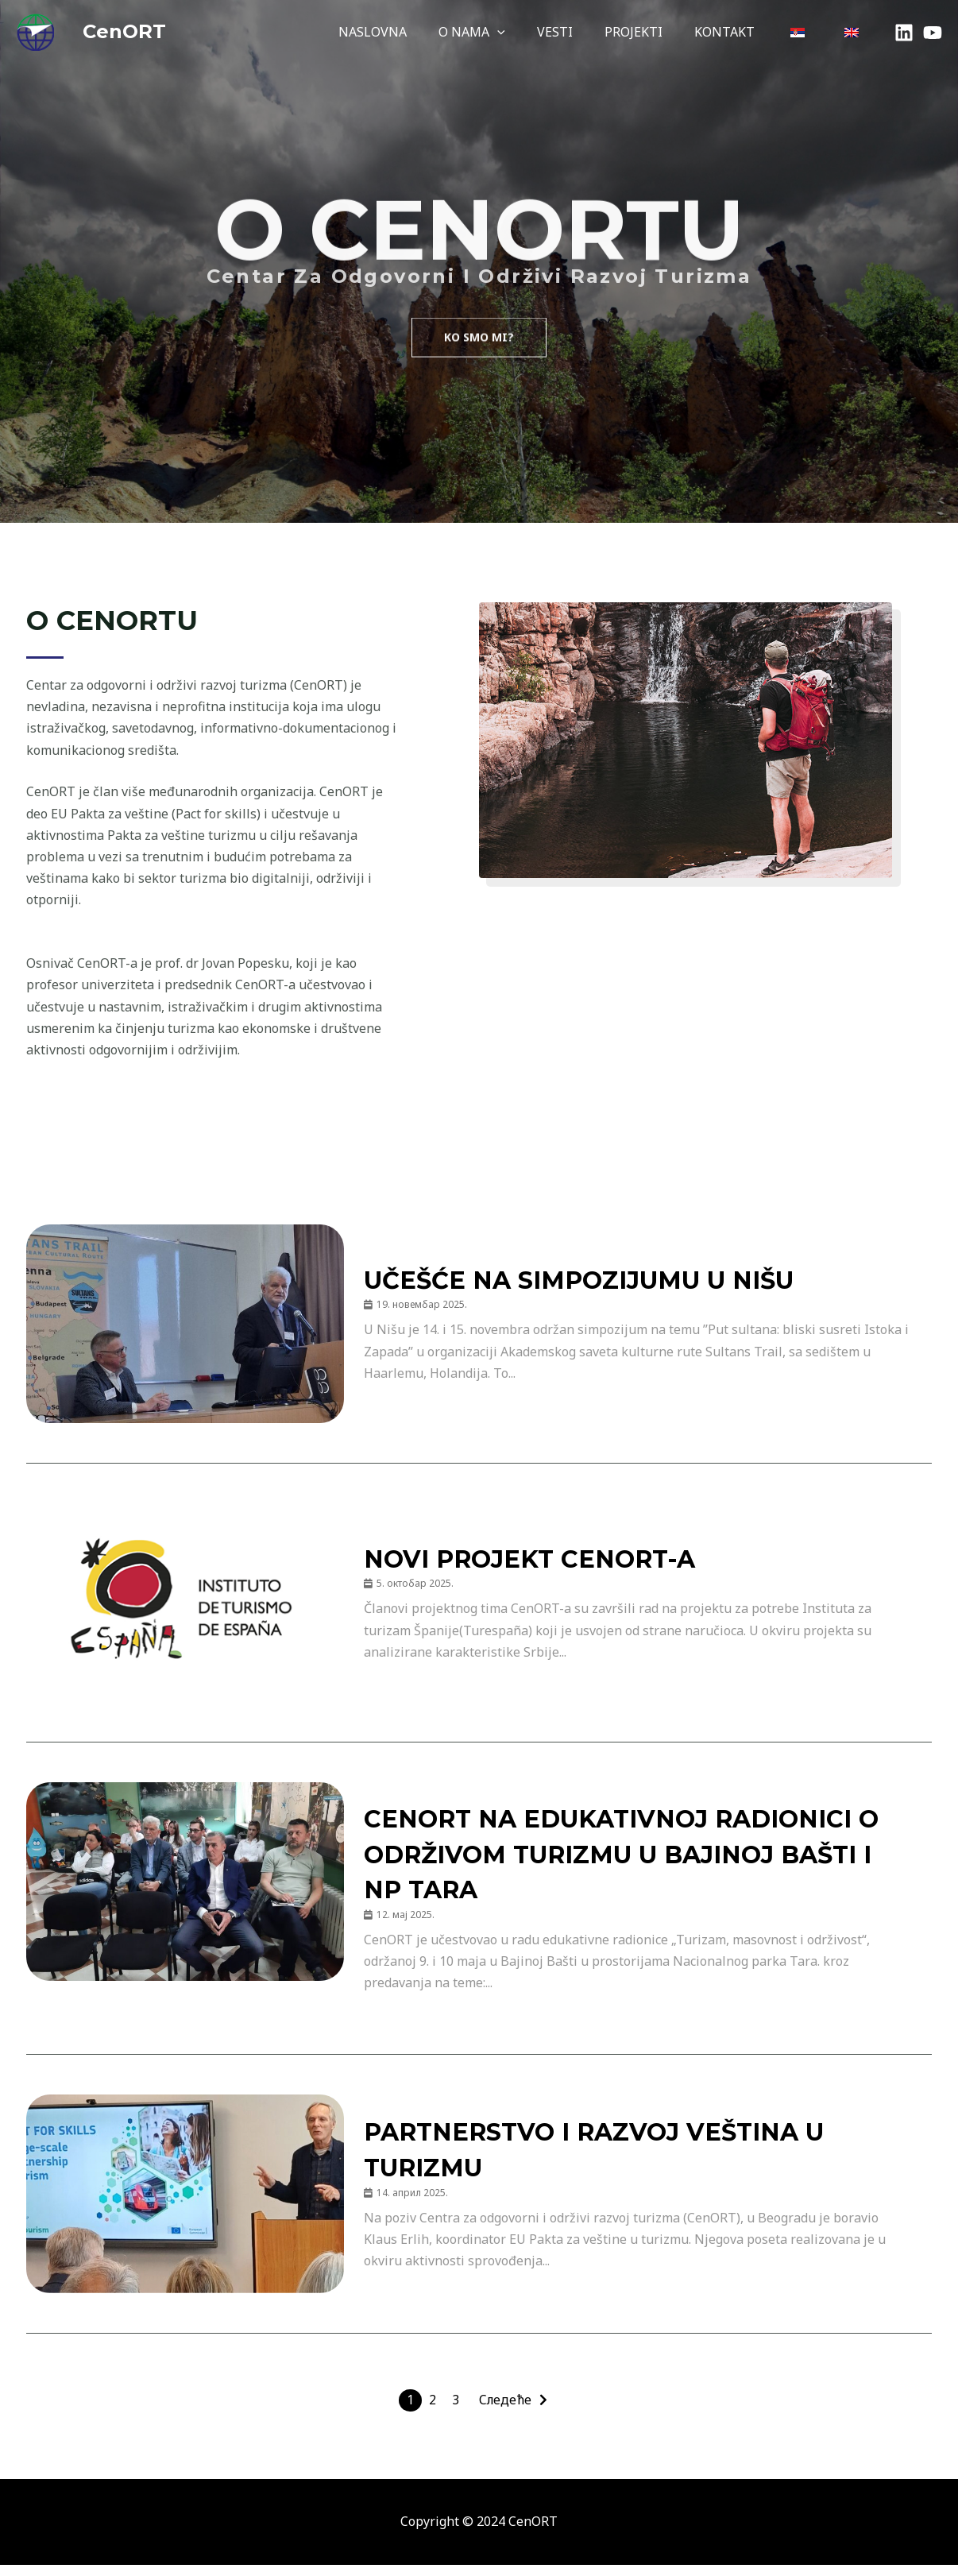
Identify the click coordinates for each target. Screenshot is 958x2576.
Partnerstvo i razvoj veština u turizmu (615, 2160)
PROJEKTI (656, 32)
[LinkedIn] (904, 32)
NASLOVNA (414, 32)
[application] (532, 32)
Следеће (507, 2411)
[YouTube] (932, 32)
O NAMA (506, 32)
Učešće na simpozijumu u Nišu (604, 1281)
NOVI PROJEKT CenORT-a (544, 1560)
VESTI (583, 32)
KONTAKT (740, 32)
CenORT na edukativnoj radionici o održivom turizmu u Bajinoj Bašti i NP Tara (630, 1859)
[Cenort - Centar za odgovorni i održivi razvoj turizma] (35, 30)
